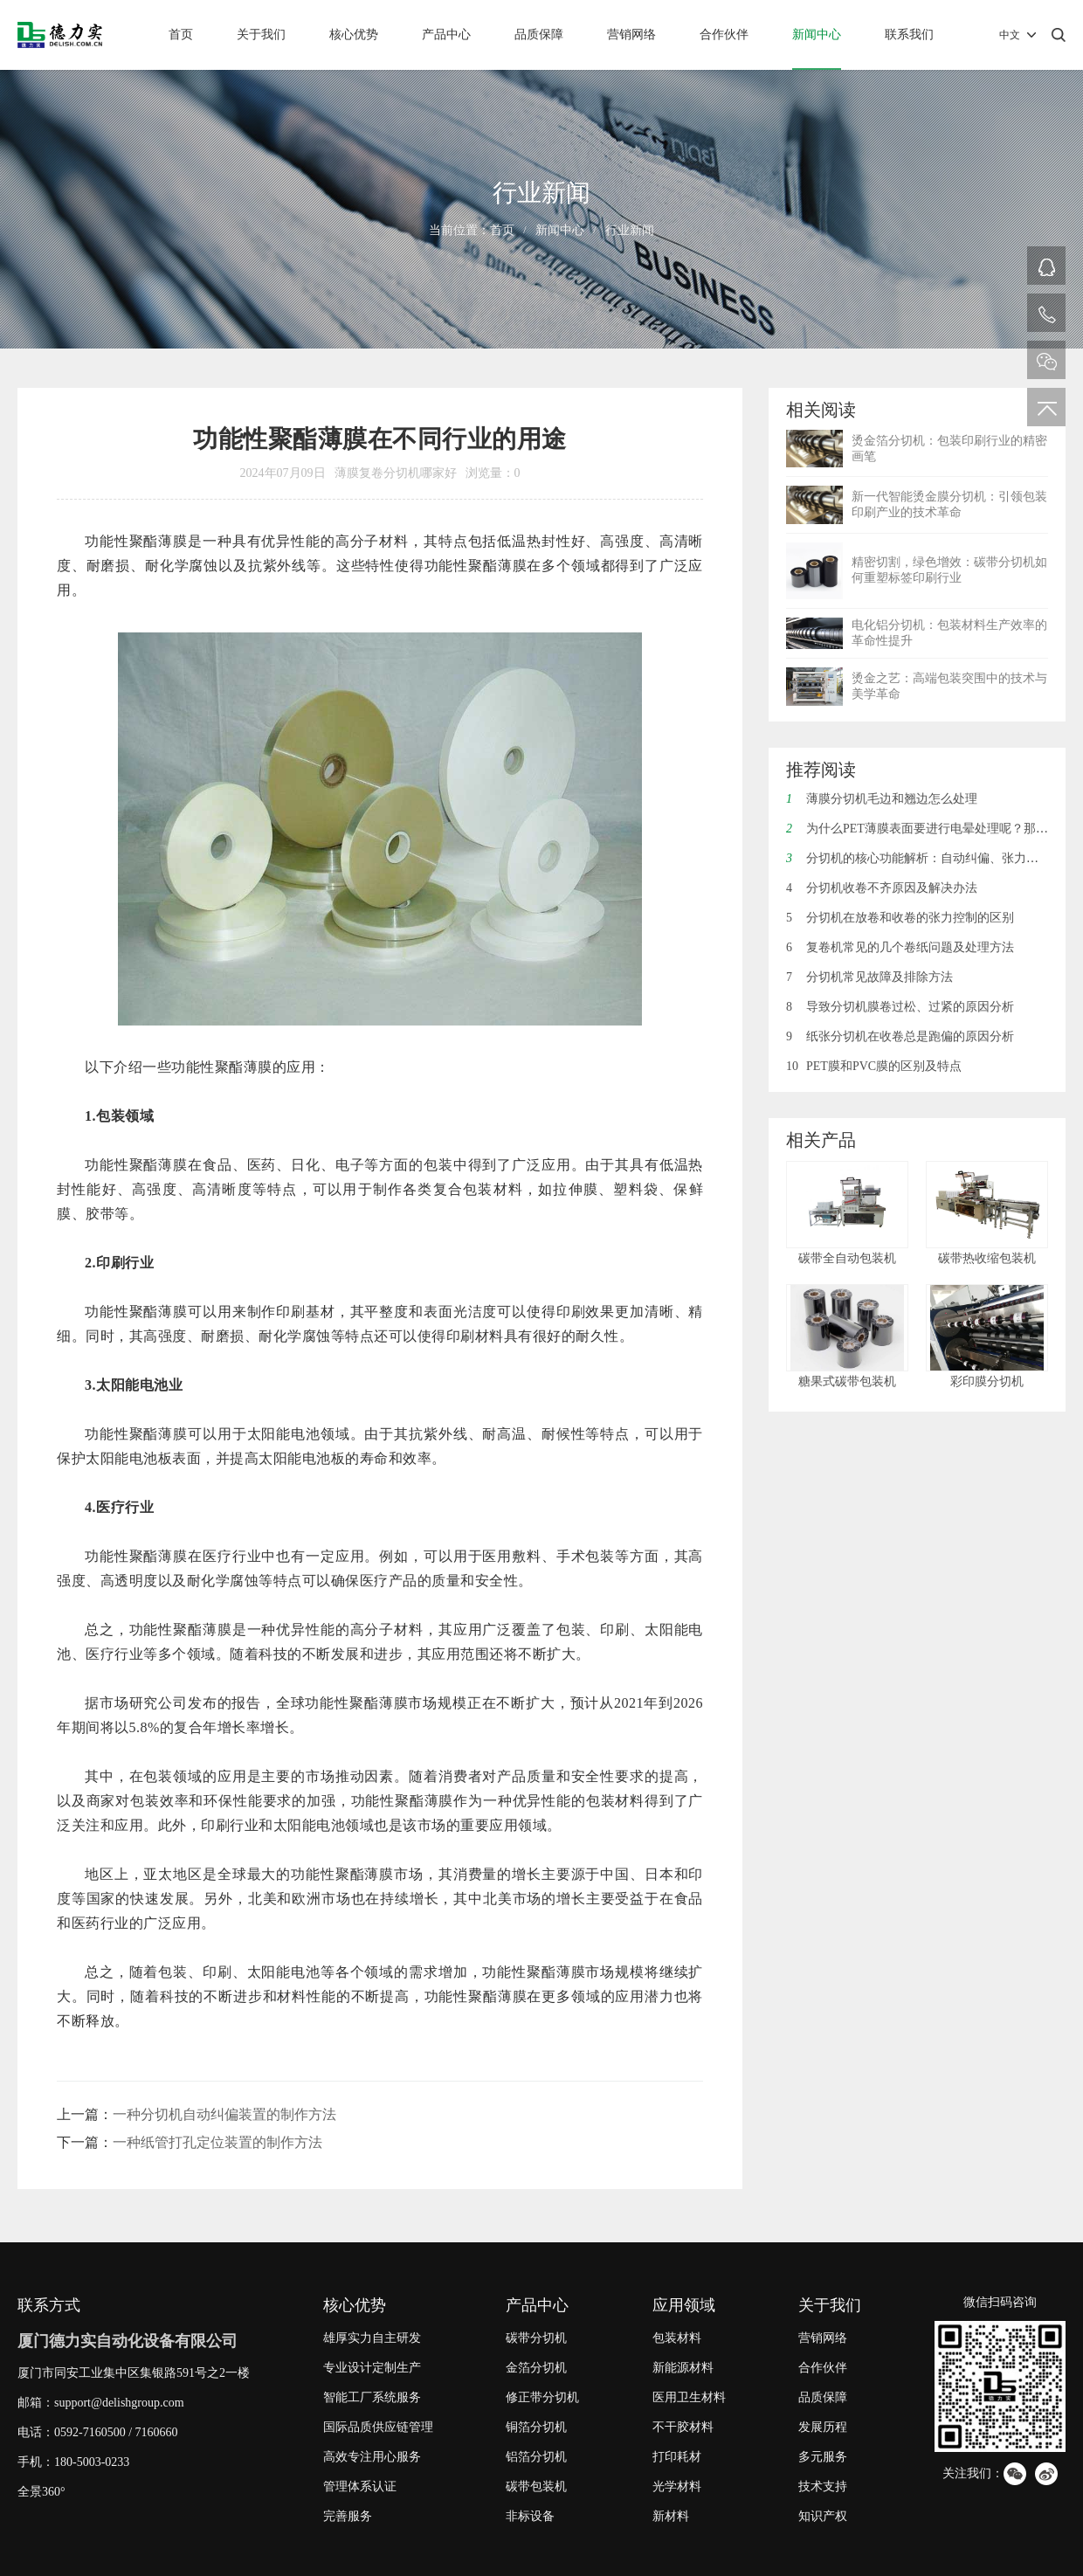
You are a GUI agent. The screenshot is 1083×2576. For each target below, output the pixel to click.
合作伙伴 (724, 34)
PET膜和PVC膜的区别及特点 (874, 1066)
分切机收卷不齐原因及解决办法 (881, 887)
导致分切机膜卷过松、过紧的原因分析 (900, 1006)
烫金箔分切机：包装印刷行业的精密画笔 (949, 448)
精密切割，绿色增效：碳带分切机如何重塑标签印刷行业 (949, 570)
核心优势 (353, 34)
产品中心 (446, 34)
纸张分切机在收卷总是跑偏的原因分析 (900, 1036)
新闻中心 (816, 34)
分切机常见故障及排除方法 (869, 977)
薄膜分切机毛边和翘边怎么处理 (881, 798)
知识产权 (822, 2516)
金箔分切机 (536, 2367)
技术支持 (822, 2486)
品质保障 (538, 34)
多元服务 (822, 2456)
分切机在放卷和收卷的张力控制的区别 (900, 917)
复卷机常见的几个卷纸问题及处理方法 (900, 947)
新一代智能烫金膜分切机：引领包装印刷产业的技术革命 (949, 504)
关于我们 (261, 34)
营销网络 (631, 34)
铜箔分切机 (536, 2427)
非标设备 (530, 2516)
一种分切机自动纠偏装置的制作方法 (224, 2114)
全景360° (41, 2491)
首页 (181, 34)
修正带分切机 (542, 2397)
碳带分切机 (536, 2338)
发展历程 (822, 2427)
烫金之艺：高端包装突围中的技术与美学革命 (949, 686)
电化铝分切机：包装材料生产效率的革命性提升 (949, 632)
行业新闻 (629, 230)
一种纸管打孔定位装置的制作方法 (217, 2142)
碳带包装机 (536, 2486)
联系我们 (909, 34)
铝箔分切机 (536, 2456)
